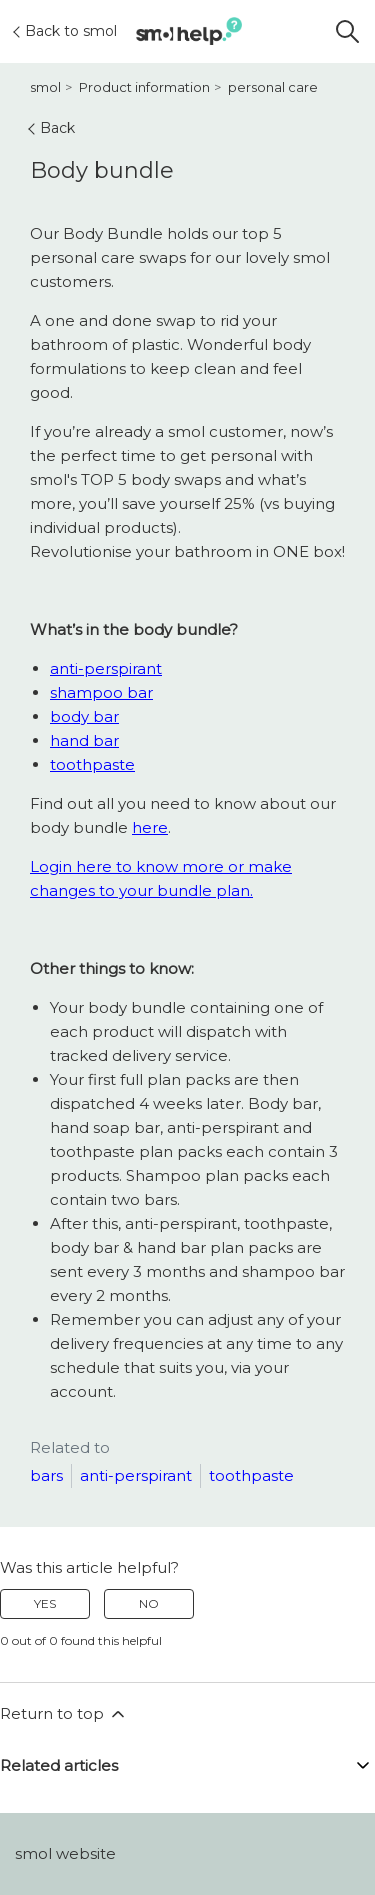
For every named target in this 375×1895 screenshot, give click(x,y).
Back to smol (66, 31)
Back (52, 128)
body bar (84, 716)
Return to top (64, 1714)
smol (45, 87)
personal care (273, 87)
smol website (65, 1853)
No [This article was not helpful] (149, 1603)
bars (46, 1475)
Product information (144, 87)
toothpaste (92, 764)
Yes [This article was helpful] (45, 1603)
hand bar (84, 740)
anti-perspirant (106, 668)
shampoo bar (101, 692)
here (150, 827)
